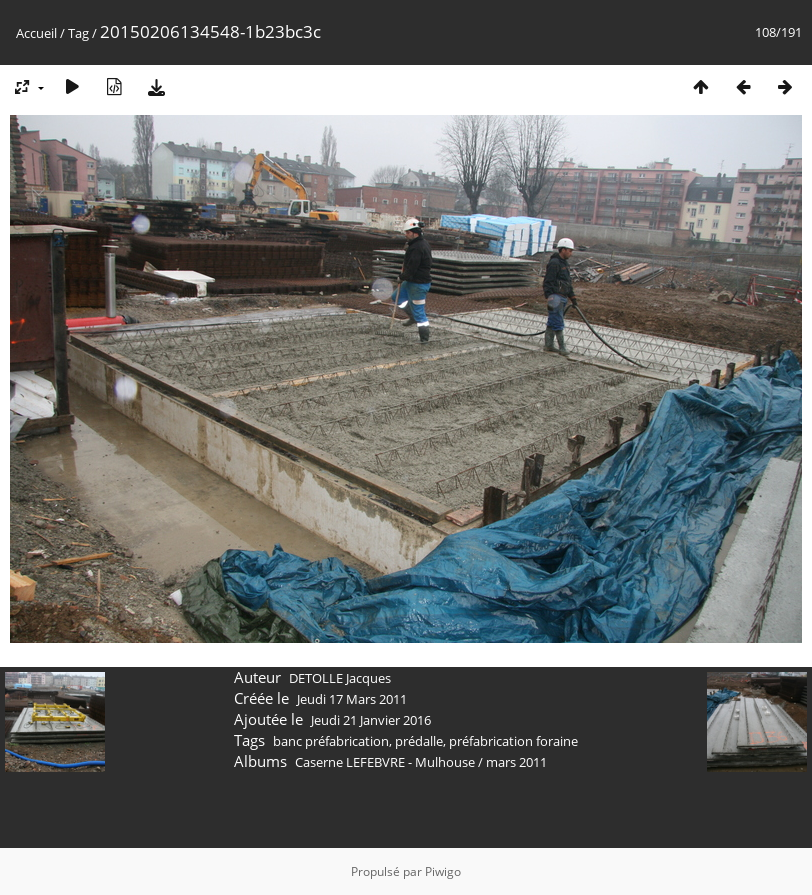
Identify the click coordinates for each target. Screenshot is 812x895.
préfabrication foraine (513, 741)
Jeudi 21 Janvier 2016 (371, 720)
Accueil (36, 33)
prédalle (419, 741)
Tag (78, 33)
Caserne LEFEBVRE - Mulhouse (385, 762)
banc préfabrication (331, 741)
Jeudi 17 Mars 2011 (352, 699)
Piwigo (443, 871)
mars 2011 (516, 762)
